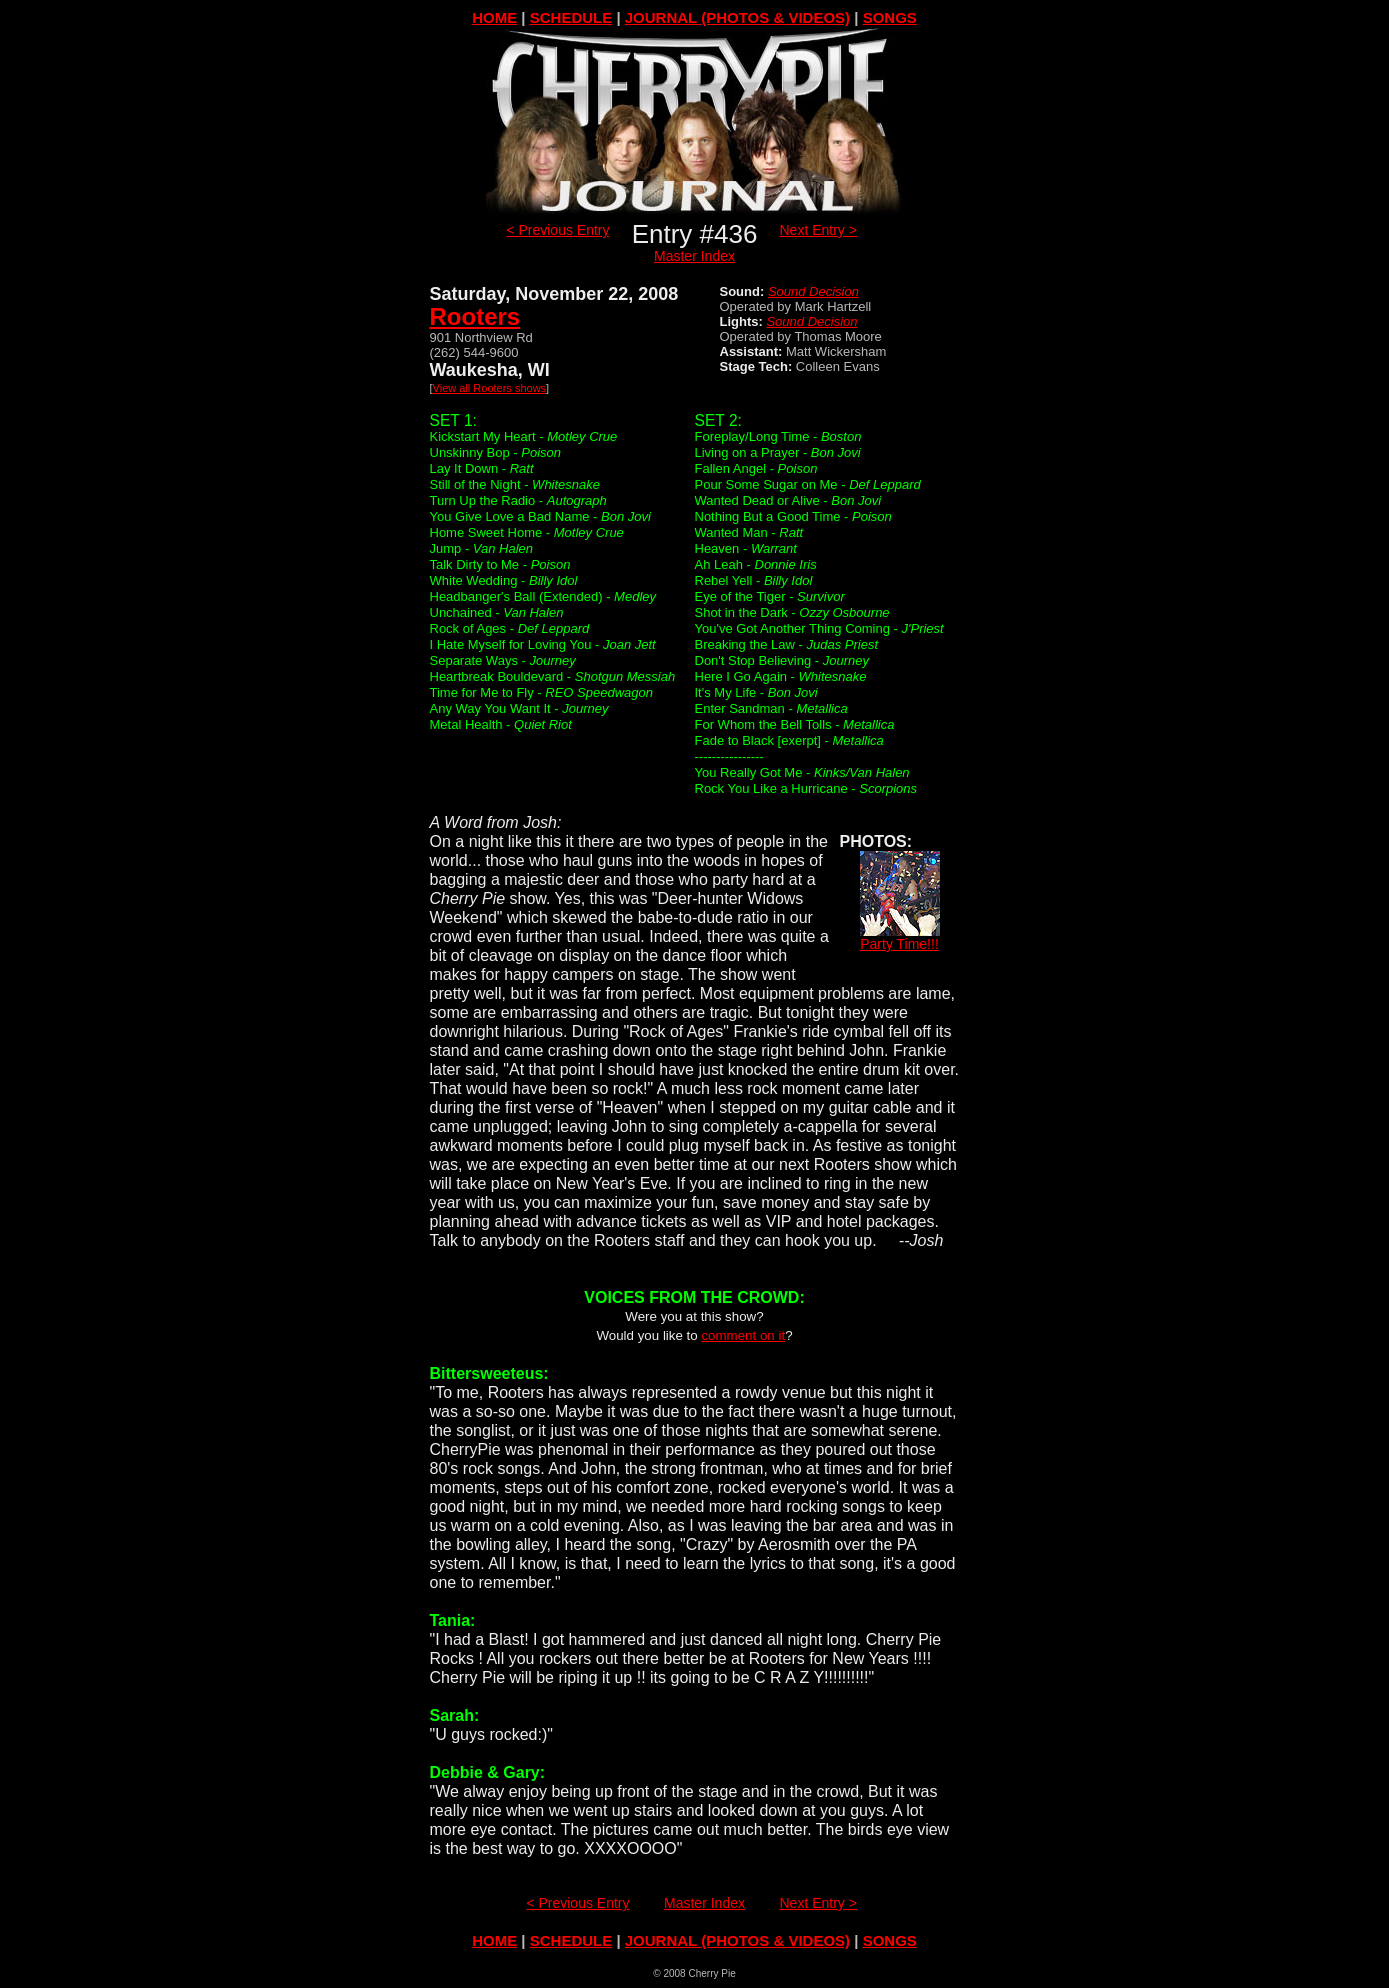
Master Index (694, 256)
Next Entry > (818, 230)
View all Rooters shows (490, 388)
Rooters (475, 316)
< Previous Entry (557, 230)
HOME (494, 17)
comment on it (743, 1335)
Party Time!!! (900, 937)
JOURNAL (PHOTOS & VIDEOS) (737, 17)
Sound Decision (813, 291)
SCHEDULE (571, 17)
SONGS (890, 17)
